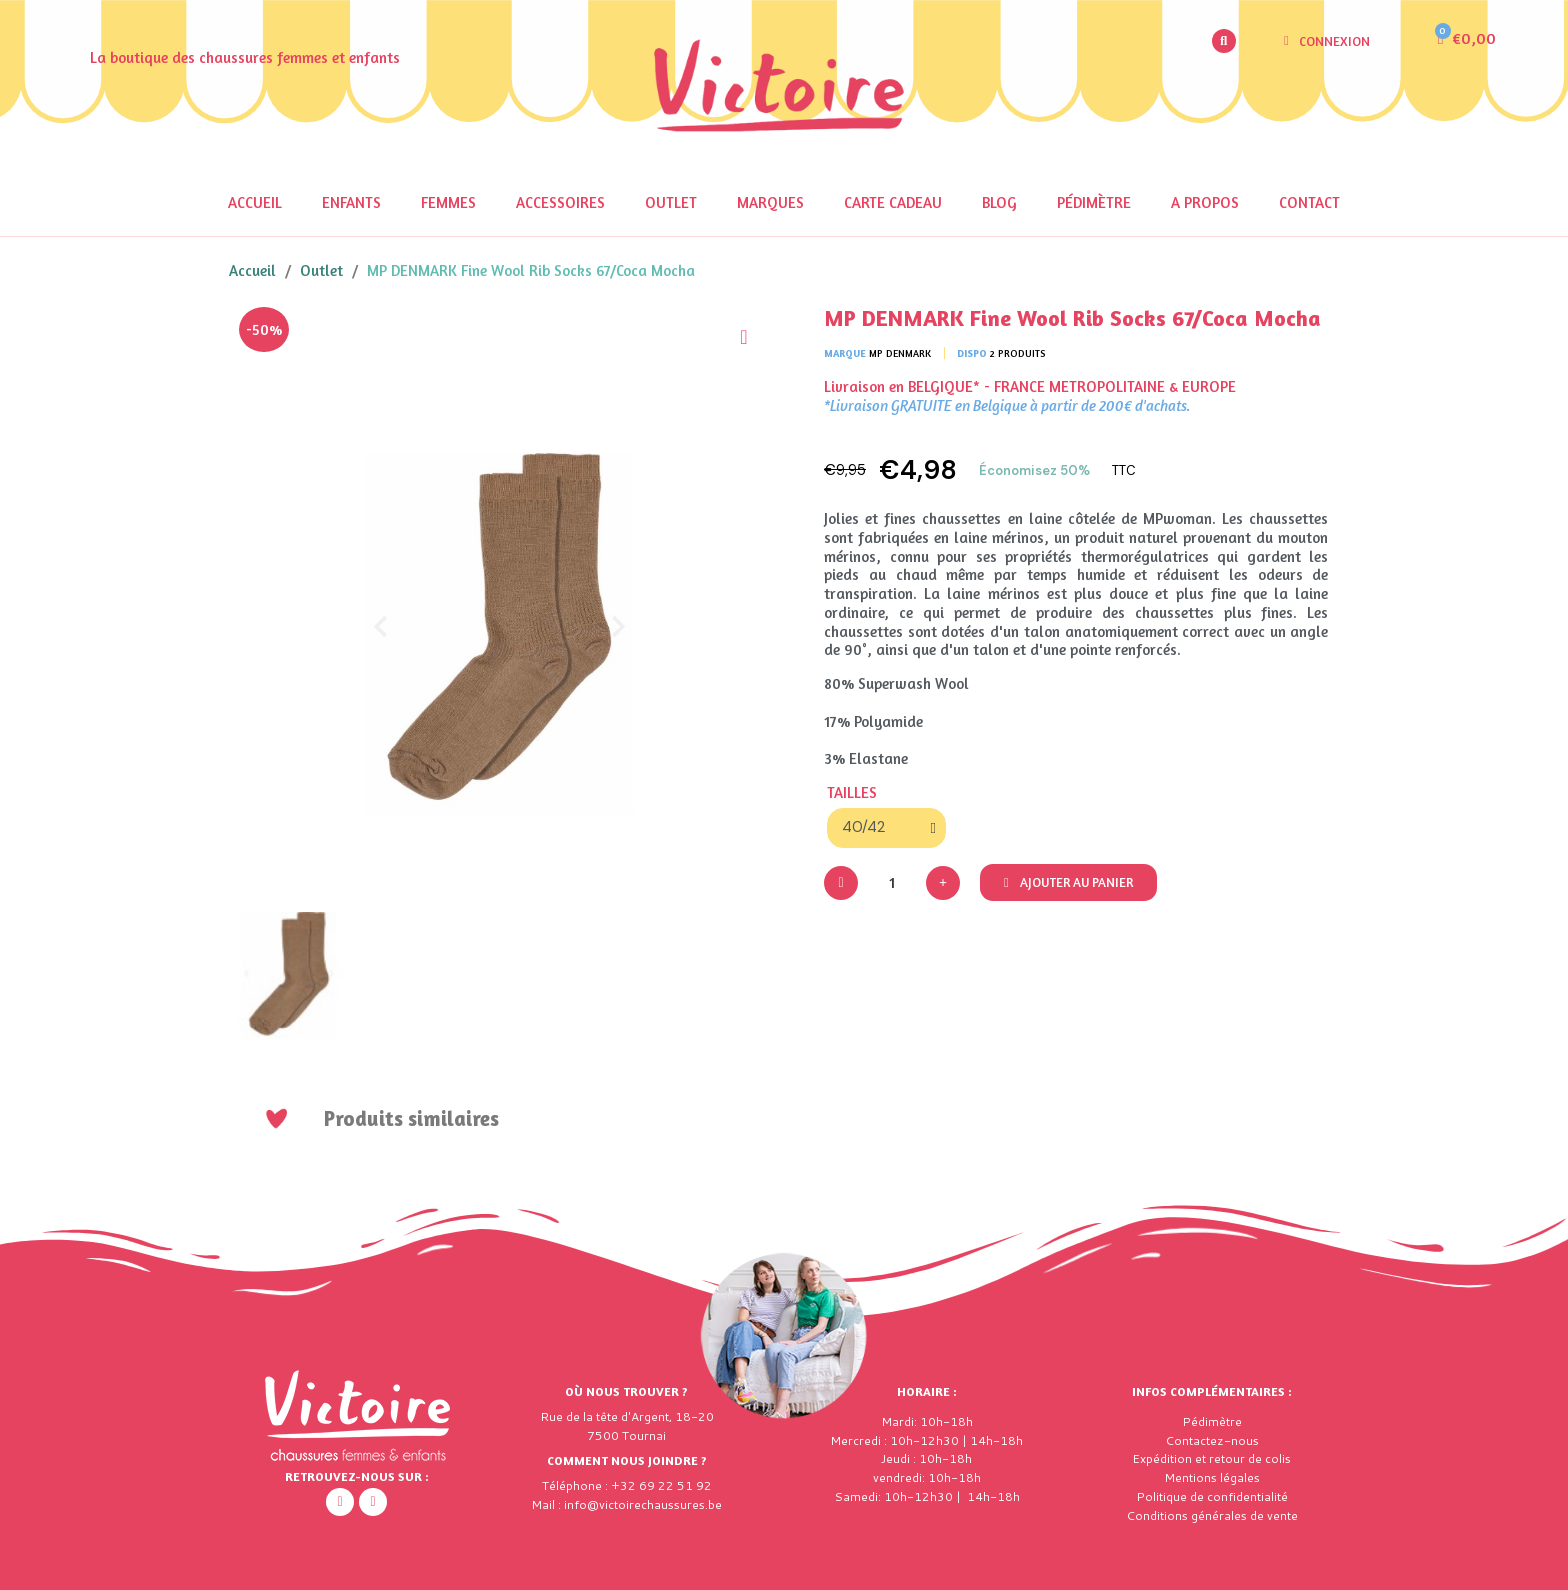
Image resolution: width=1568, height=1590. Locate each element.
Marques (770, 202)
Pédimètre (1094, 202)
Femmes (448, 202)
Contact (1309, 202)
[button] (1224, 41)
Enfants (351, 202)
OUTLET (671, 202)
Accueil (255, 202)
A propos (1205, 202)
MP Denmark (900, 353)
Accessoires (560, 202)
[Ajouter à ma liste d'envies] (744, 337)
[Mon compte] (1327, 41)
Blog (999, 202)
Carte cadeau (893, 202)
